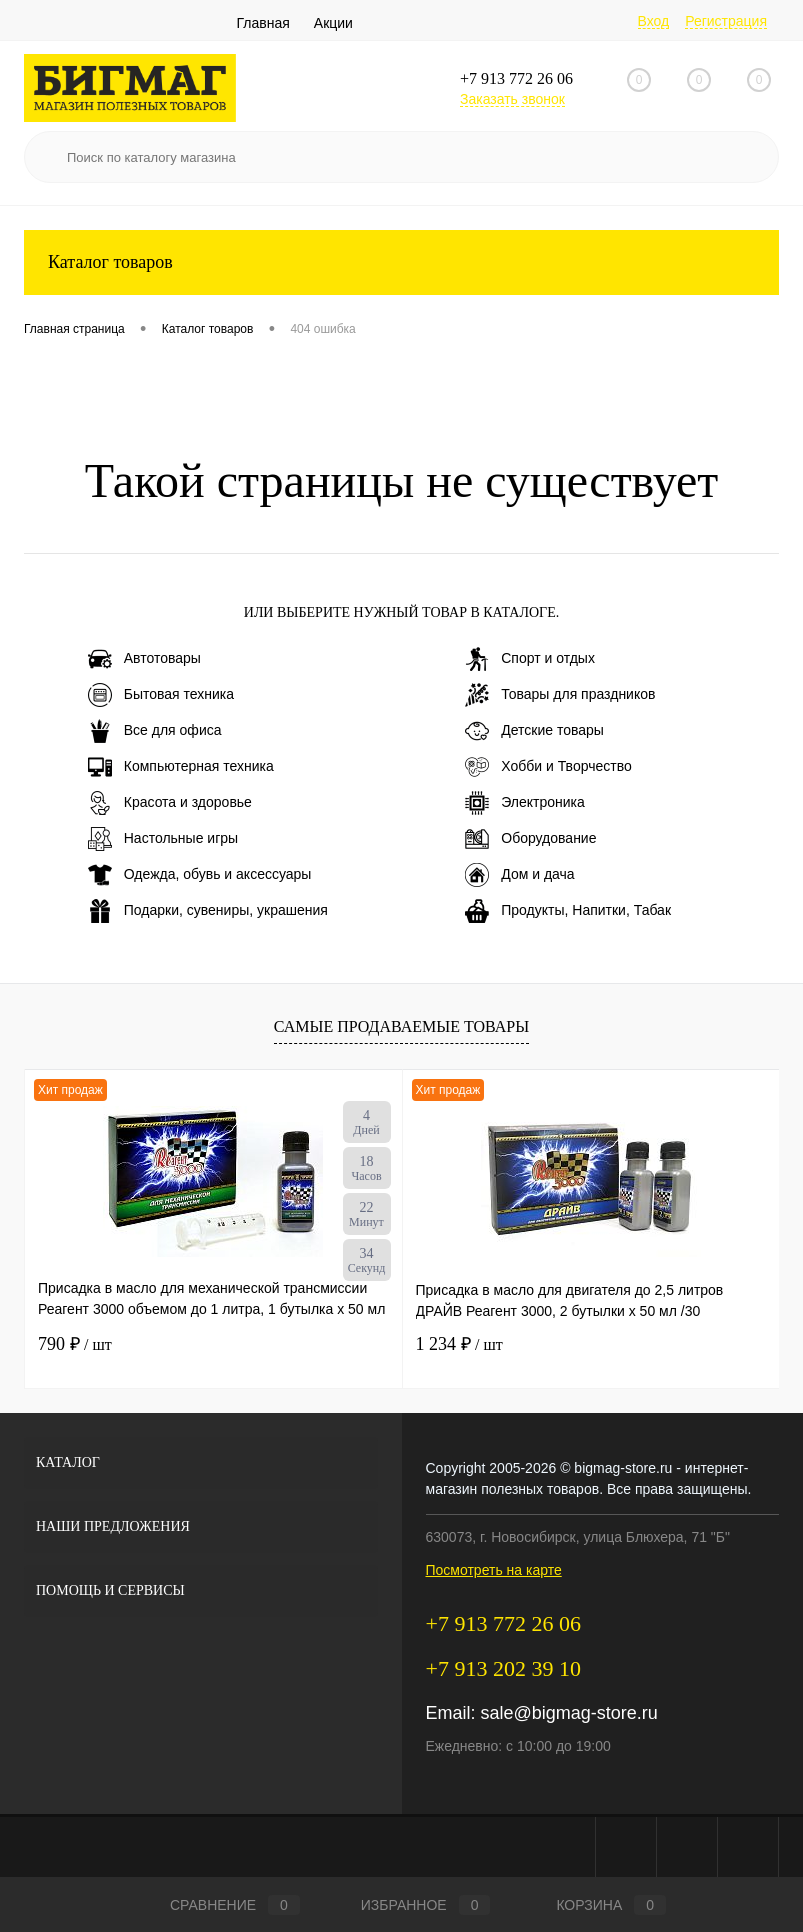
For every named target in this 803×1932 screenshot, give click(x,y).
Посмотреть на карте (494, 1570)
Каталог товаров (401, 262)
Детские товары (534, 731)
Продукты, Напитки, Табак (568, 911)
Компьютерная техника (181, 767)
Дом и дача (519, 875)
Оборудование (530, 839)
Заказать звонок (512, 99)
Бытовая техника (161, 695)
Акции (333, 23)
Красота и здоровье (170, 803)
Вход (654, 21)
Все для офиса (155, 731)
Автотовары (144, 659)
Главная (263, 23)
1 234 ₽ (459, 1344)
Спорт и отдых (530, 659)
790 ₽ (75, 1344)
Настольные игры (163, 839)
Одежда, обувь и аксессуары (200, 875)
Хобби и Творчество (548, 767)
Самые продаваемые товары (401, 1026)
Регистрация (726, 21)
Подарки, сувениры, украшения (208, 911)
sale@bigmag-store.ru (569, 1713)
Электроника (525, 803)
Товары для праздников (560, 695)
